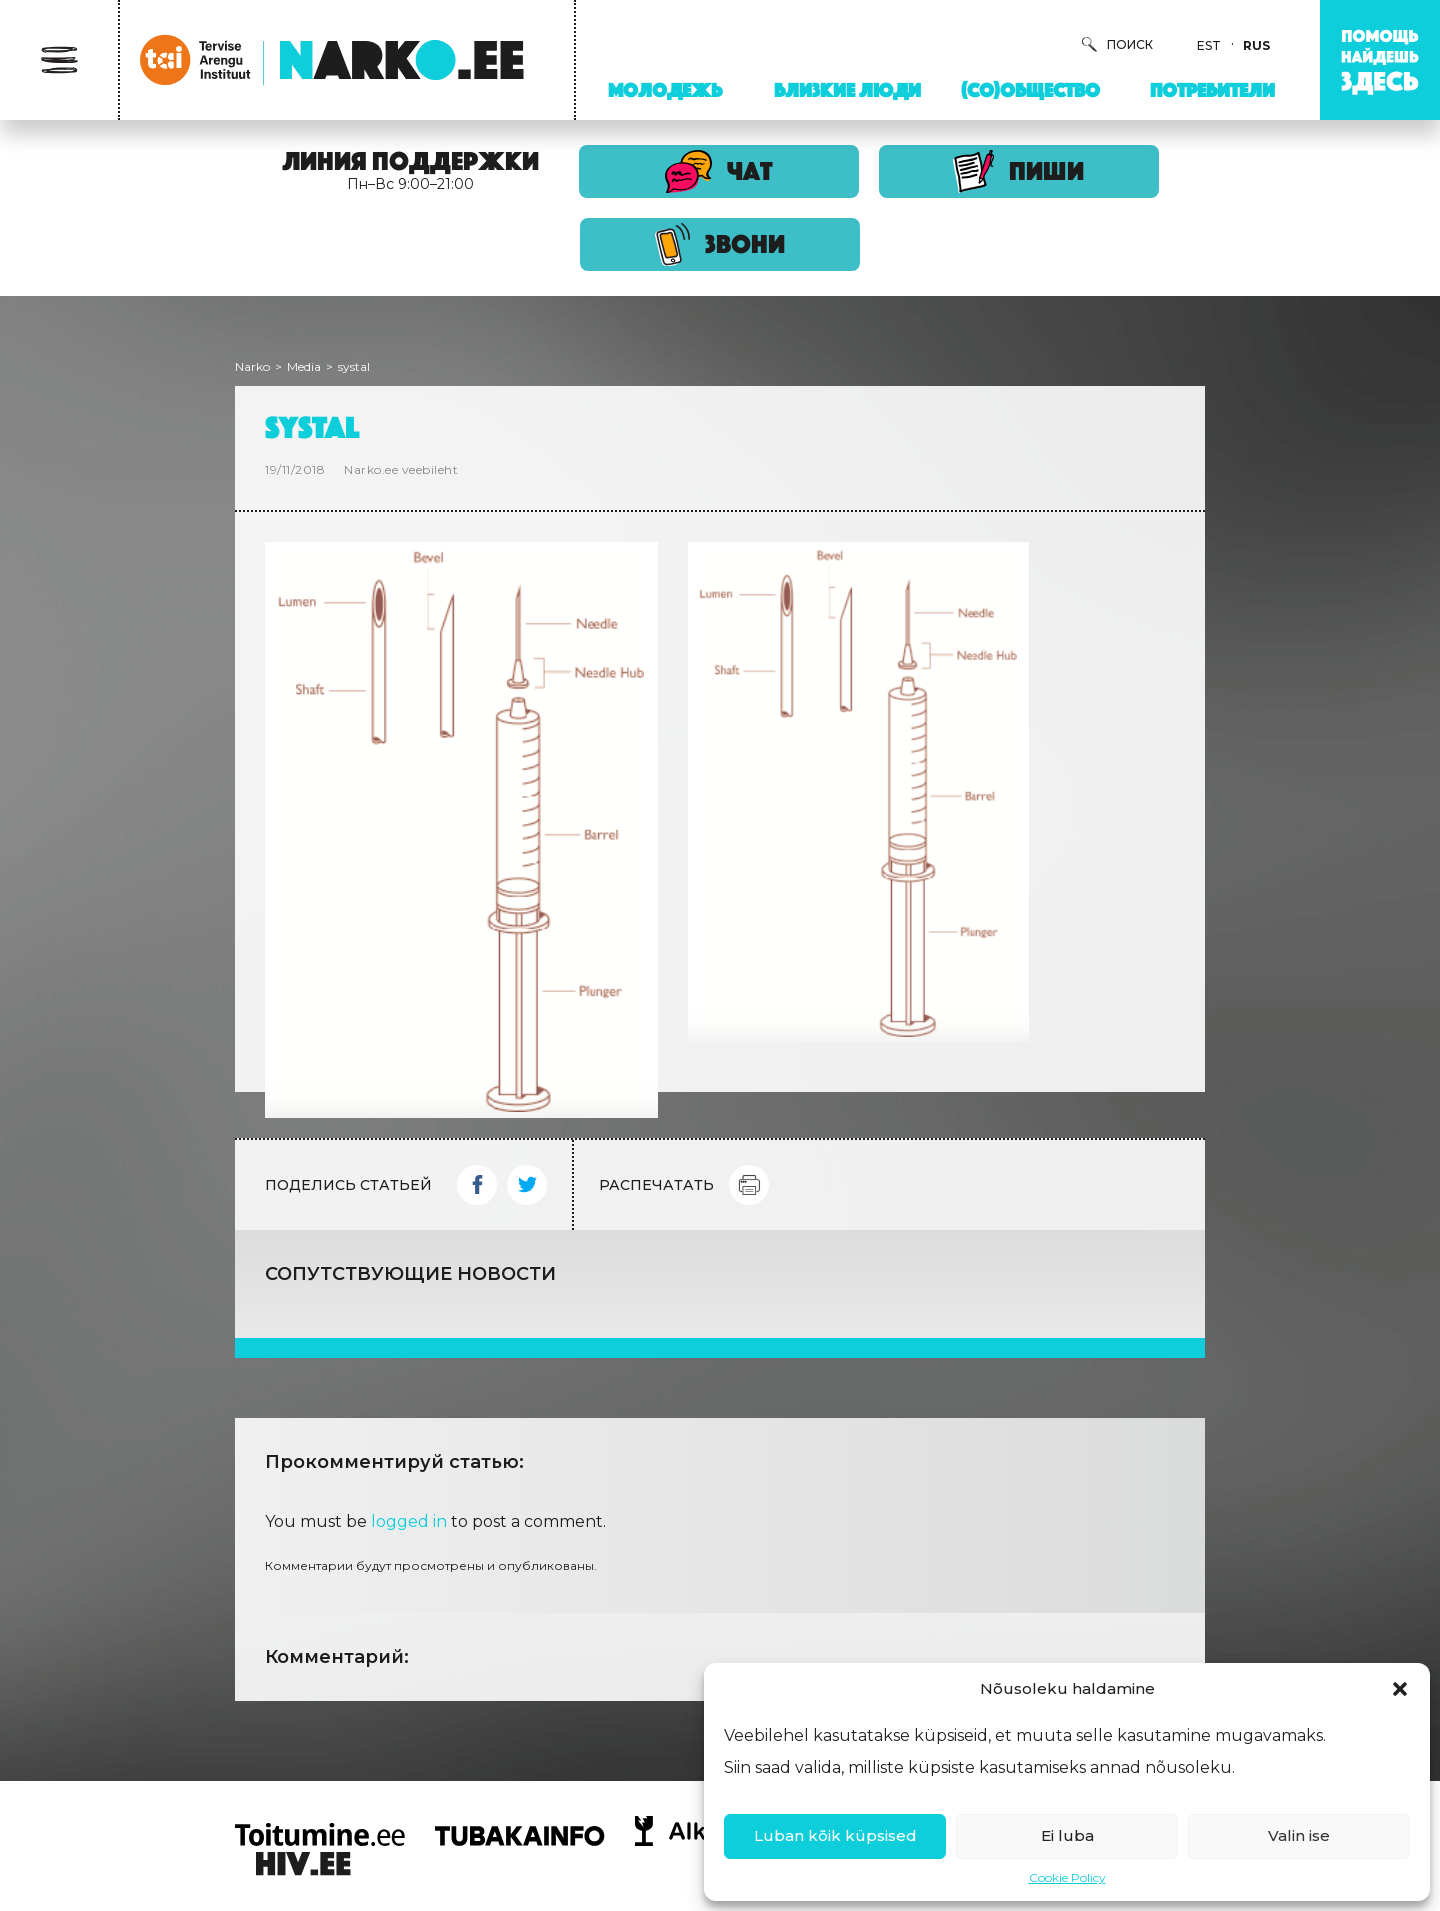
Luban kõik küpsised (835, 1835)
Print (749, 1185)
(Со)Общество (1030, 90)
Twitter (527, 1185)
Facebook (477, 1185)
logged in (409, 1521)
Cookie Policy (1067, 1877)
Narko (252, 366)
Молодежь (665, 90)
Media (304, 366)
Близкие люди (847, 90)
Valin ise (1299, 1835)
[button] (1400, 1689)
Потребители (1212, 90)
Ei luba (1067, 1835)
